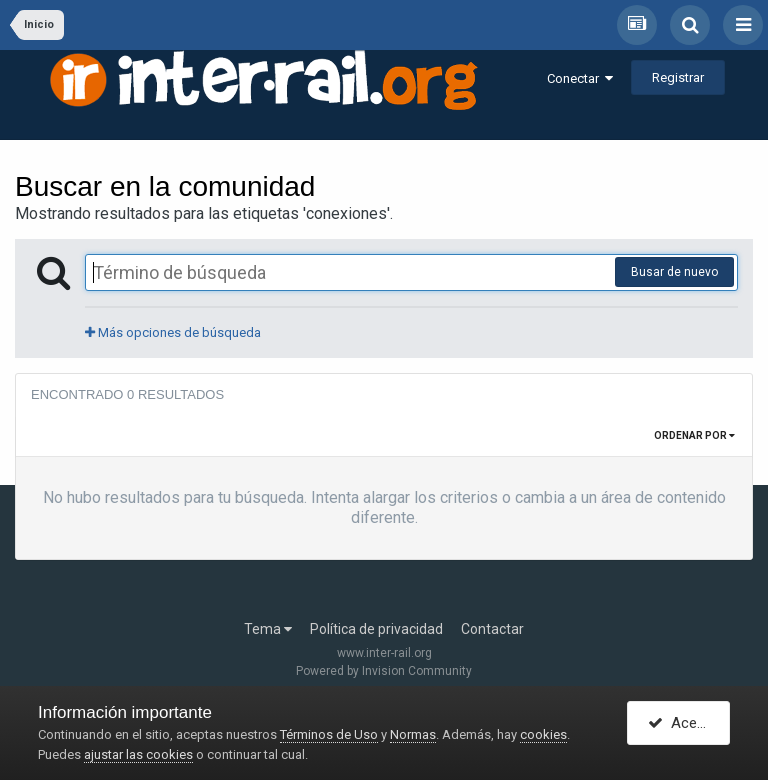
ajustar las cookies (138, 754)
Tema (268, 629)
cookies (543, 734)
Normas (413, 734)
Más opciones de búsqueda (173, 332)
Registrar (678, 77)
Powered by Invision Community (384, 671)
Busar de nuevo (674, 272)
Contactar (492, 629)
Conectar (580, 78)
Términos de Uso (329, 734)
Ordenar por (694, 435)
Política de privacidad (376, 629)
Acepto (683, 723)
